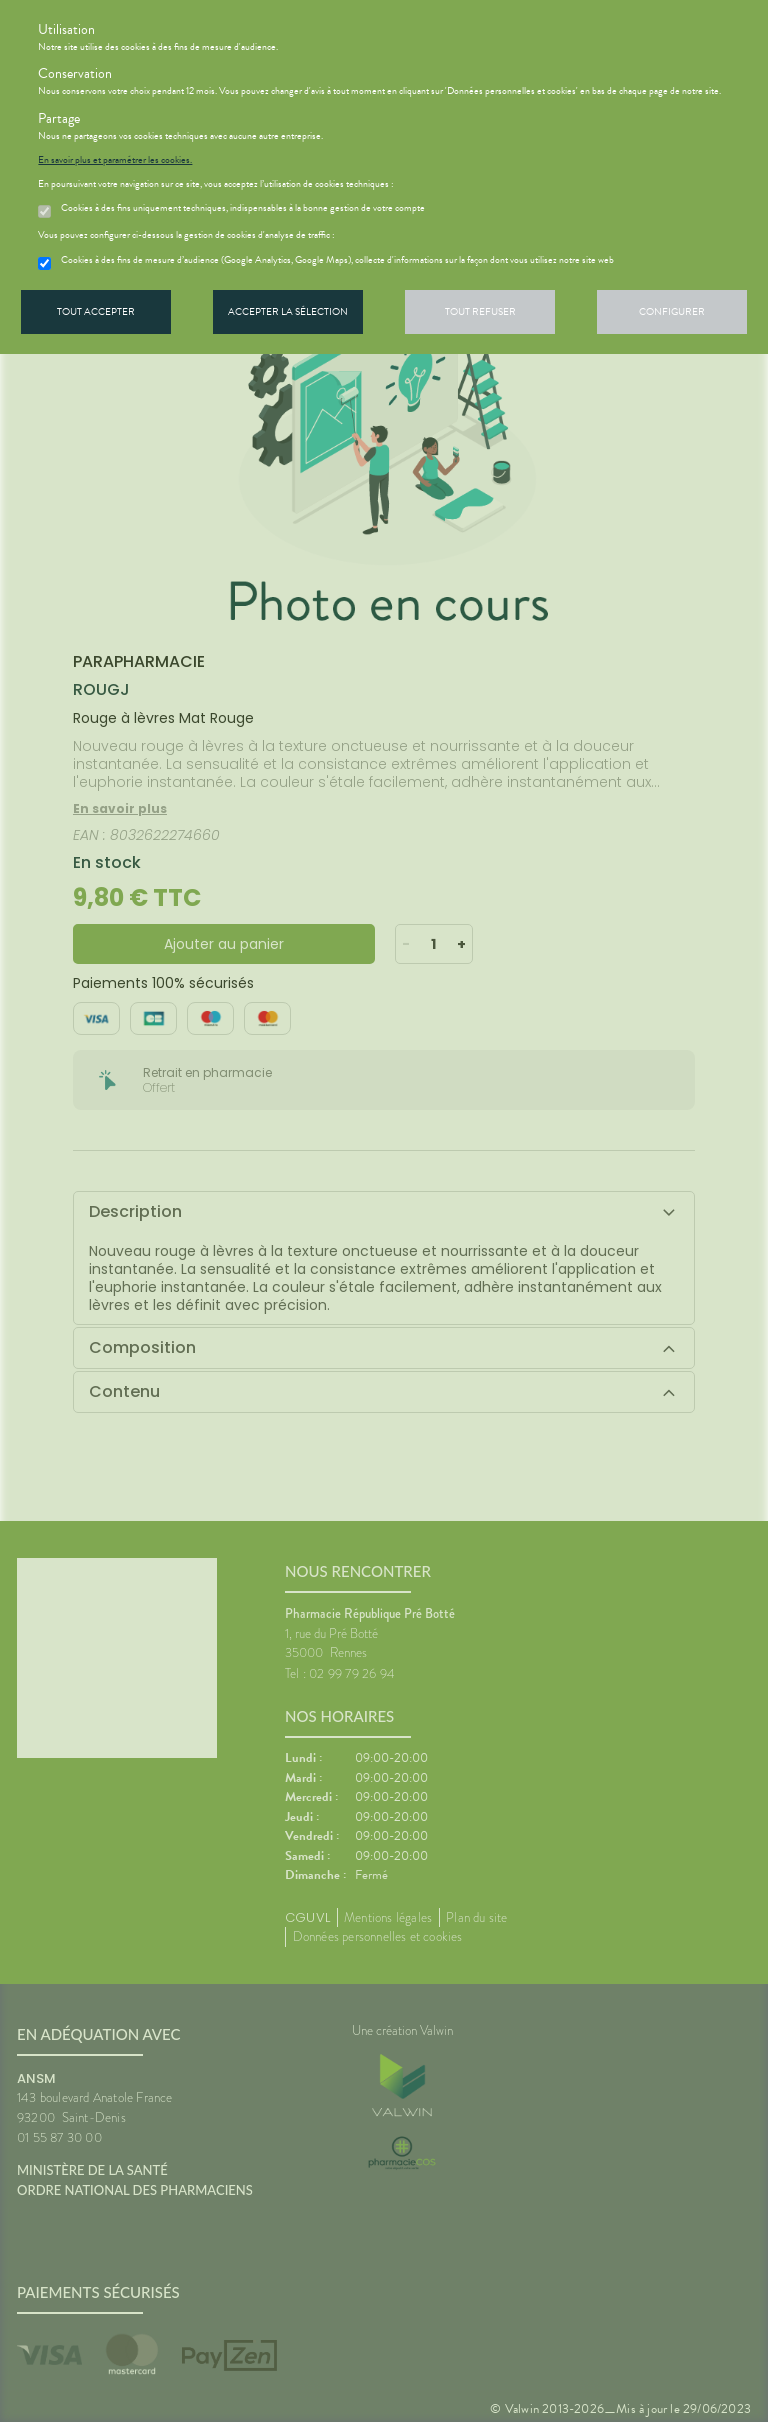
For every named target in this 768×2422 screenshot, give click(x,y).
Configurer (672, 311)
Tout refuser (480, 311)
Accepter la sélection (288, 311)
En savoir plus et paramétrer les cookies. (115, 160)
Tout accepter (96, 311)
